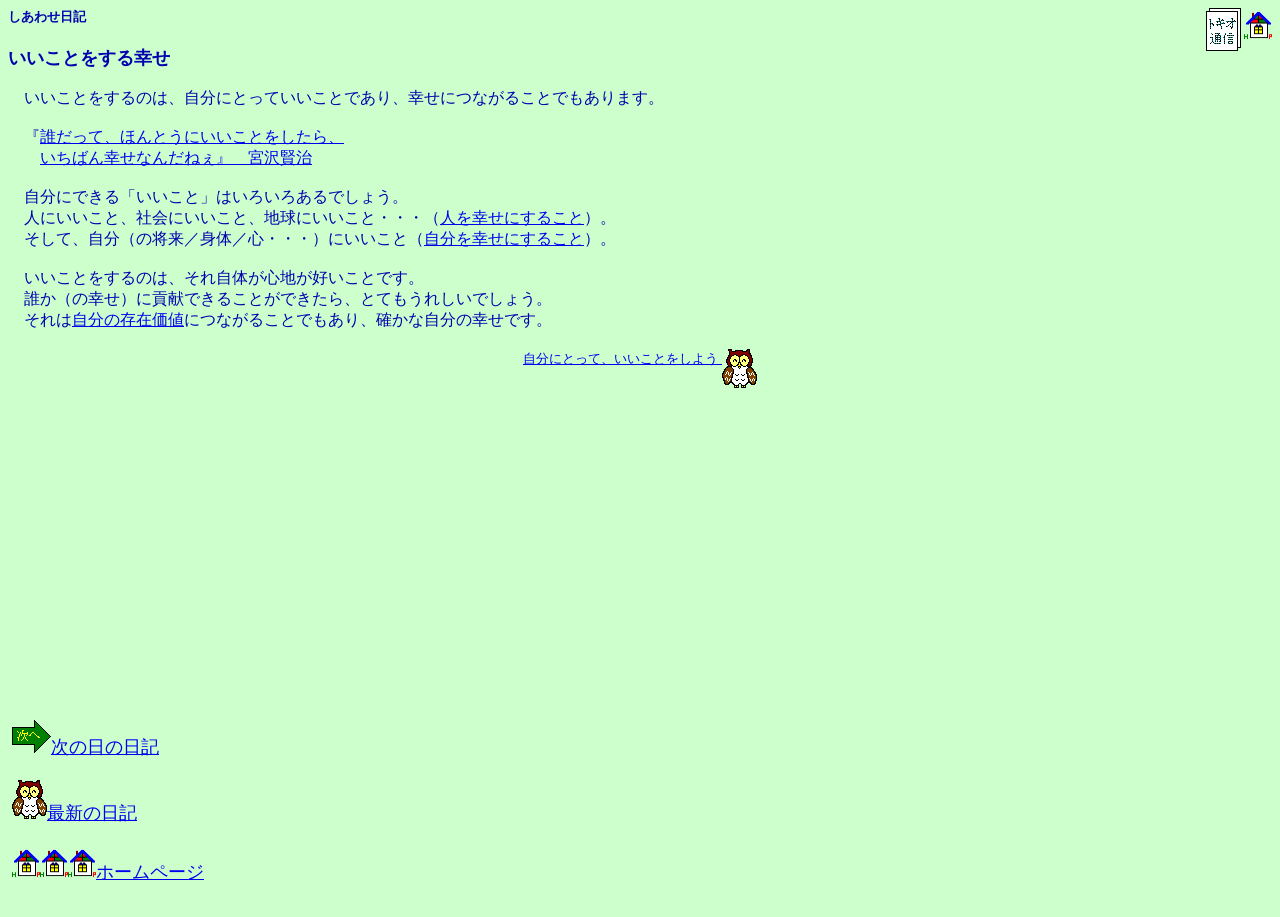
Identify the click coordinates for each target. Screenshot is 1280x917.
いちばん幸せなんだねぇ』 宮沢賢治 (176, 157)
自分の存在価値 (128, 319)
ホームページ (108, 872)
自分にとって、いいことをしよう (620, 358)
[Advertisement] (214, 571)
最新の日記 (74, 813)
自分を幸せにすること (504, 238)
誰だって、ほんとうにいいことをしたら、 (192, 136)
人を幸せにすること (512, 217)
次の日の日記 (85, 747)
